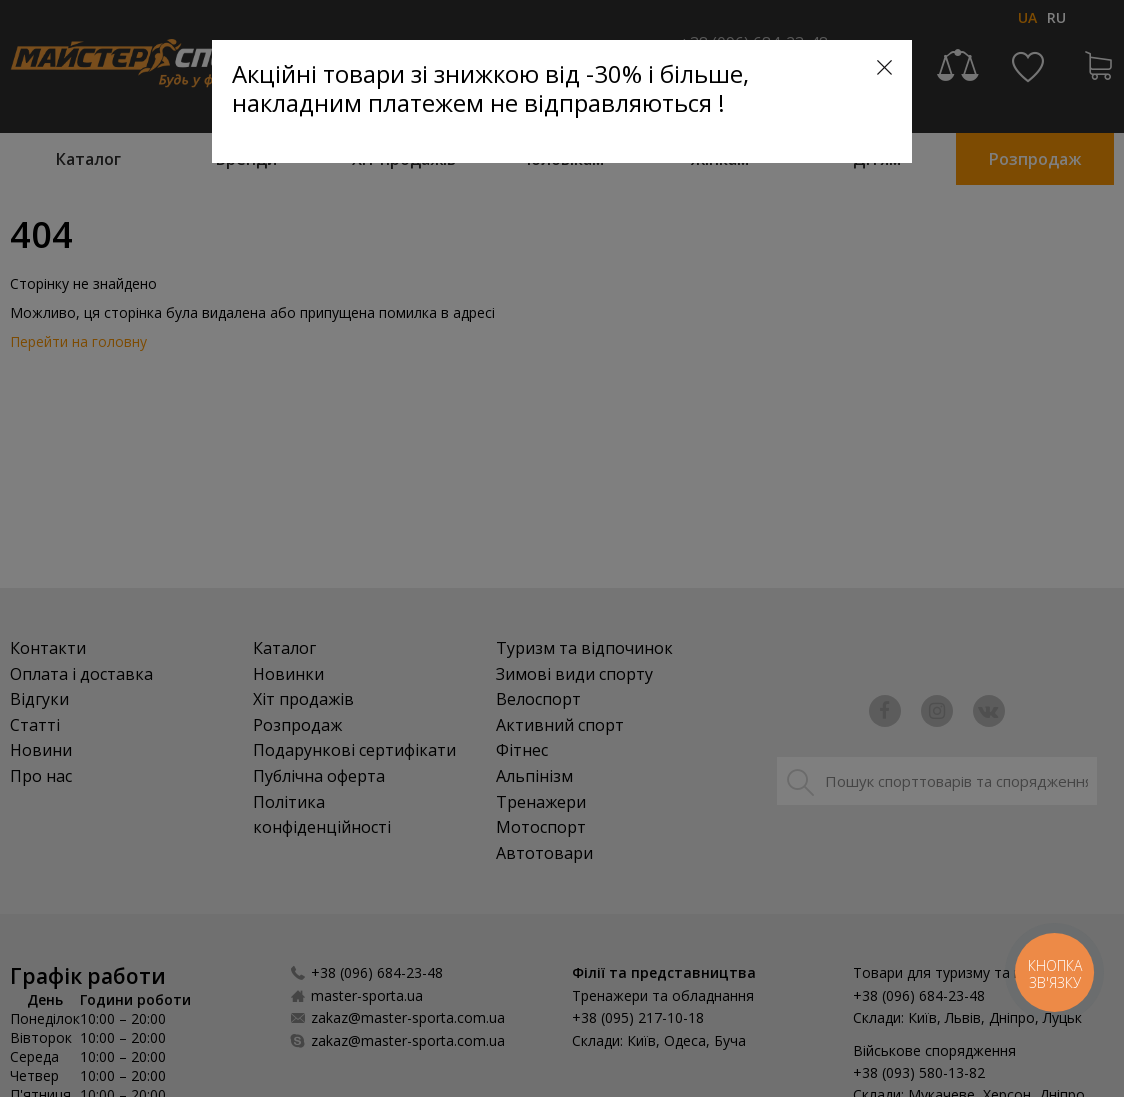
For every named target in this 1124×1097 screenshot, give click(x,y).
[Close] (884, 67)
